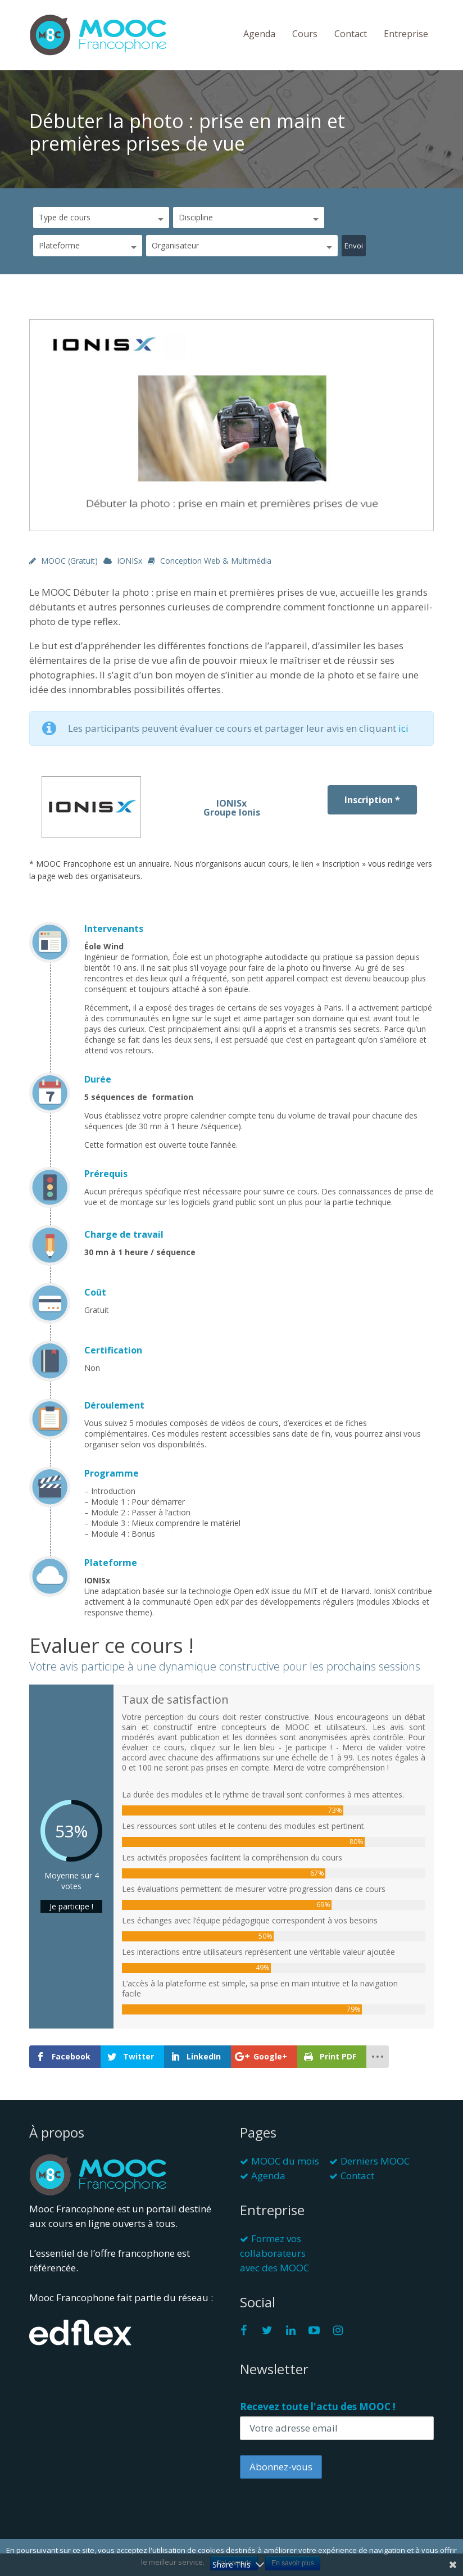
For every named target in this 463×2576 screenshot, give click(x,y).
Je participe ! (71, 1906)
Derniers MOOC (375, 2160)
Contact (350, 34)
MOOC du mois (285, 2160)
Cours (304, 34)
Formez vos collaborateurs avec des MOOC (274, 2253)
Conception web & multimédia (215, 560)
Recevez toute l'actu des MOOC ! (318, 2406)
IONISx (129, 560)
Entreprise (406, 34)
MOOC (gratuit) (69, 560)
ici (403, 728)
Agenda (259, 34)
